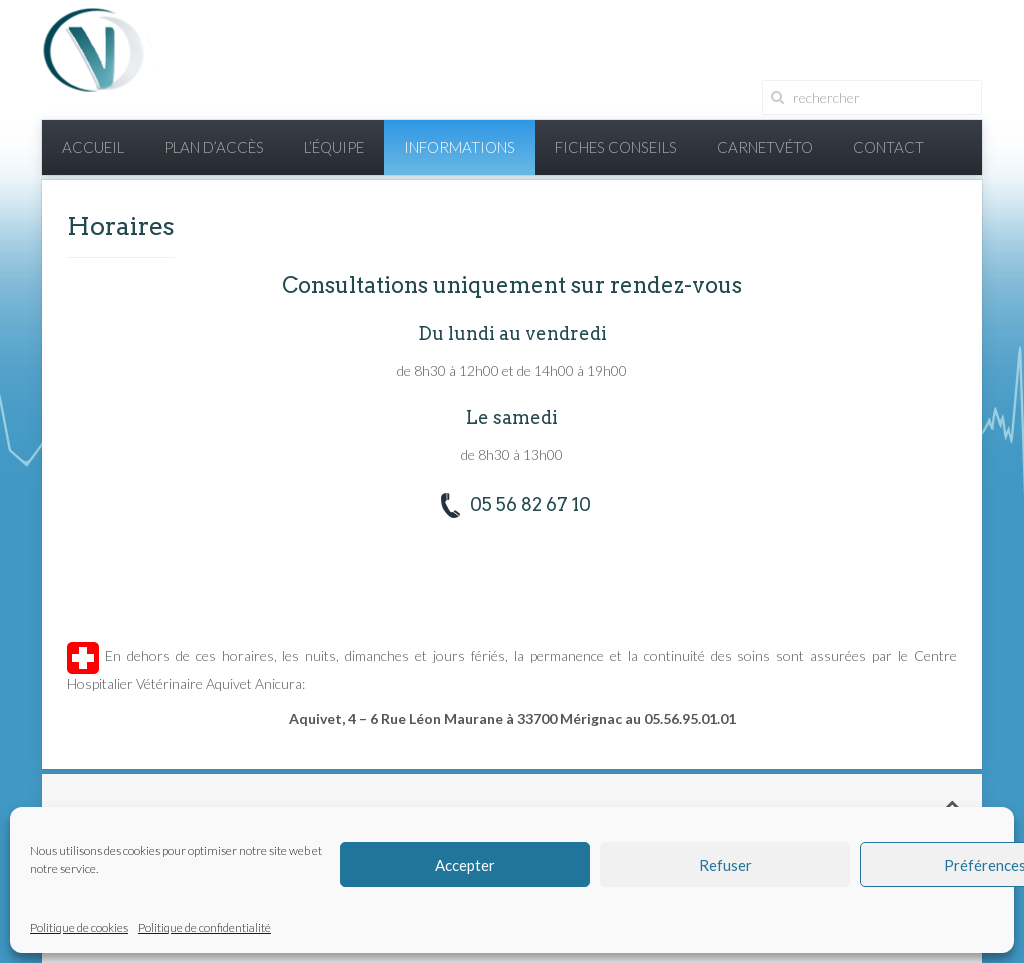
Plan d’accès (214, 147)
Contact (888, 147)
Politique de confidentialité (204, 927)
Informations (459, 147)
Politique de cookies (79, 927)
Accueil (93, 147)
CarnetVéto (765, 147)
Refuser (725, 865)
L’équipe (334, 147)
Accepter (465, 865)
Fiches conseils (616, 147)
